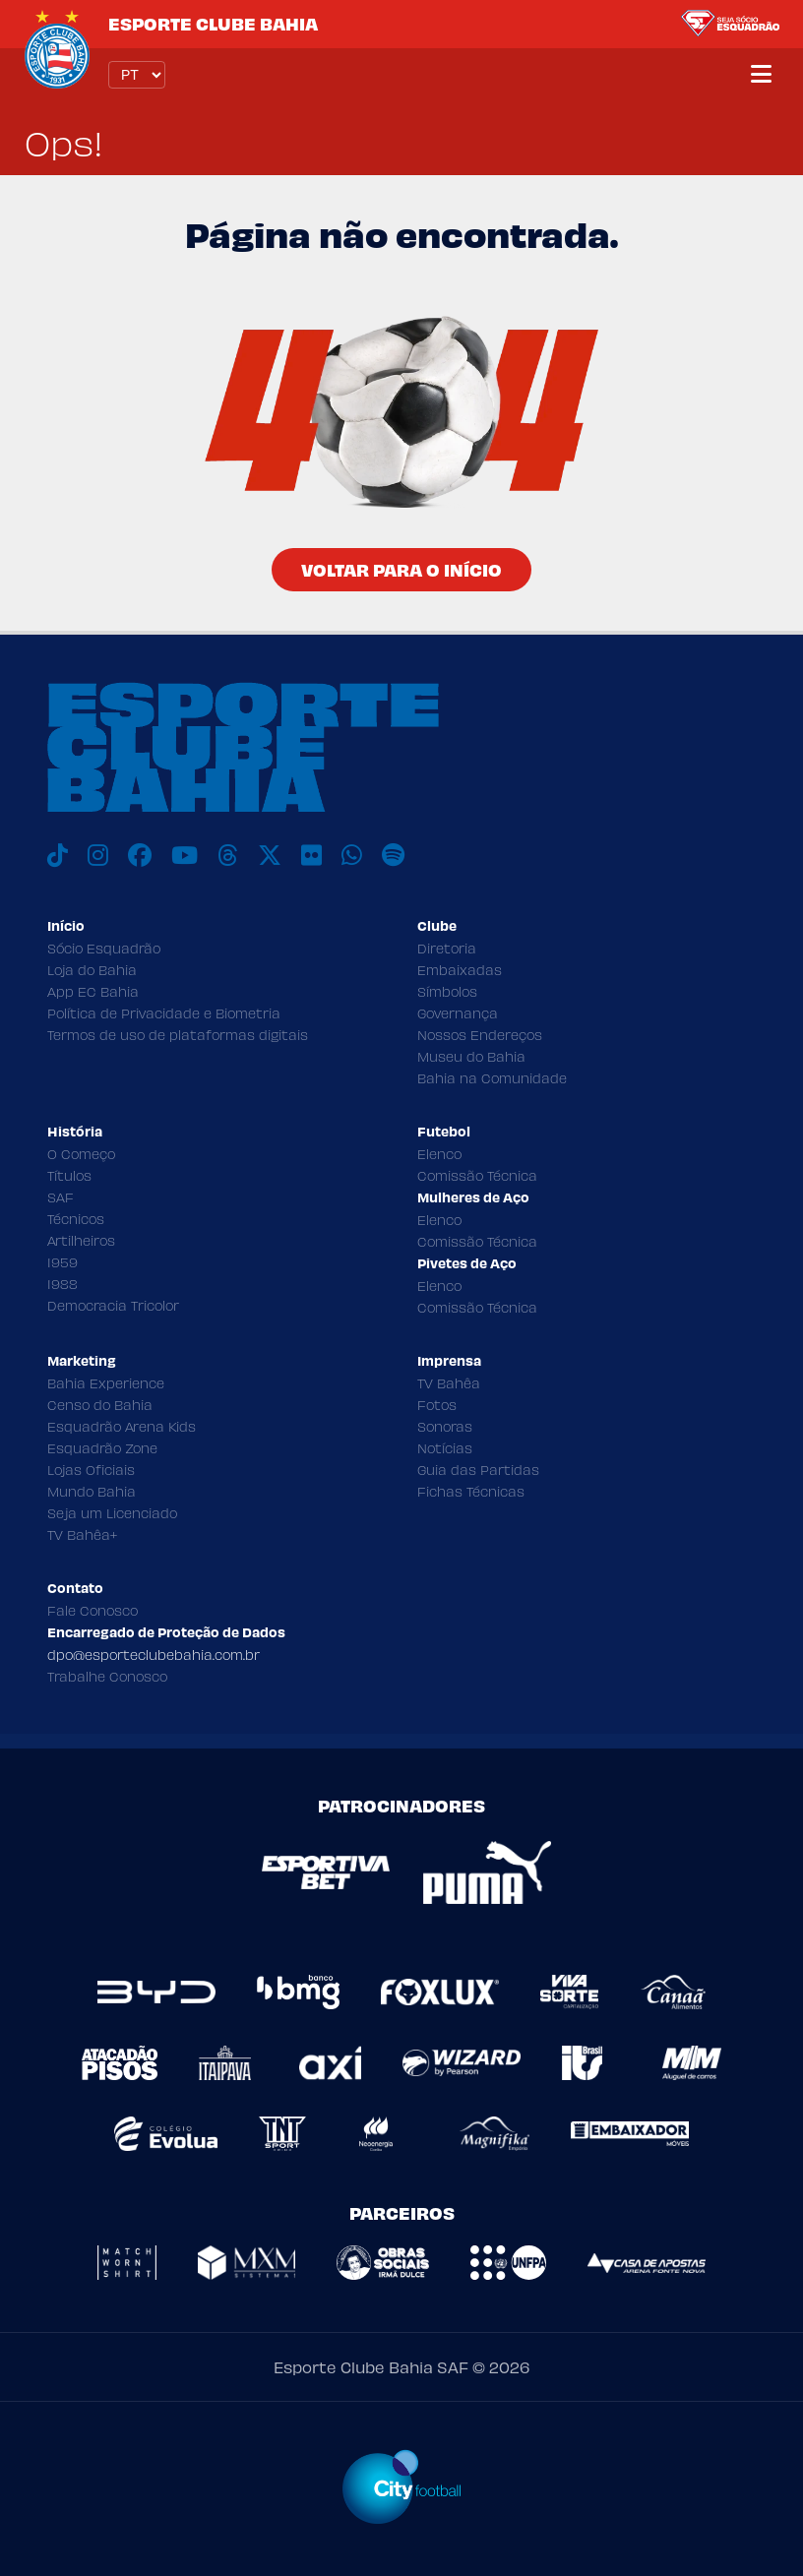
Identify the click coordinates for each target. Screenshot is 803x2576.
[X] (269, 855)
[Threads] (227, 855)
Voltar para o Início (401, 569)
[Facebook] (140, 855)
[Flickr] (311, 855)
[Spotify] (393, 855)
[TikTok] (57, 855)
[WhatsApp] (351, 855)
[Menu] (761, 74)
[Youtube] (184, 855)
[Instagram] (98, 855)
